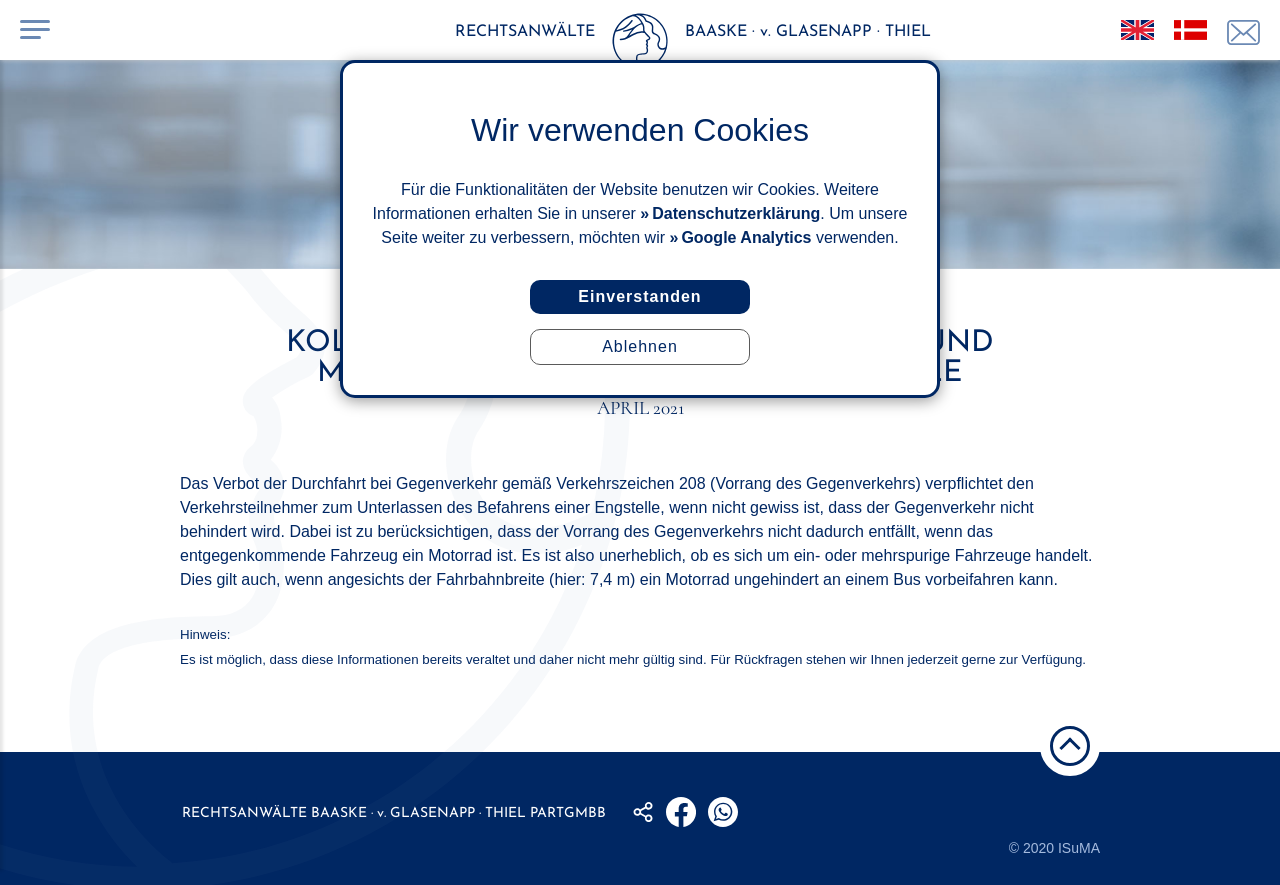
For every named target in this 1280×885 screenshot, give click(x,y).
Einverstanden (639, 296)
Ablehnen (640, 346)
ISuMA (1079, 848)
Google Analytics (746, 237)
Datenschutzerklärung (736, 213)
